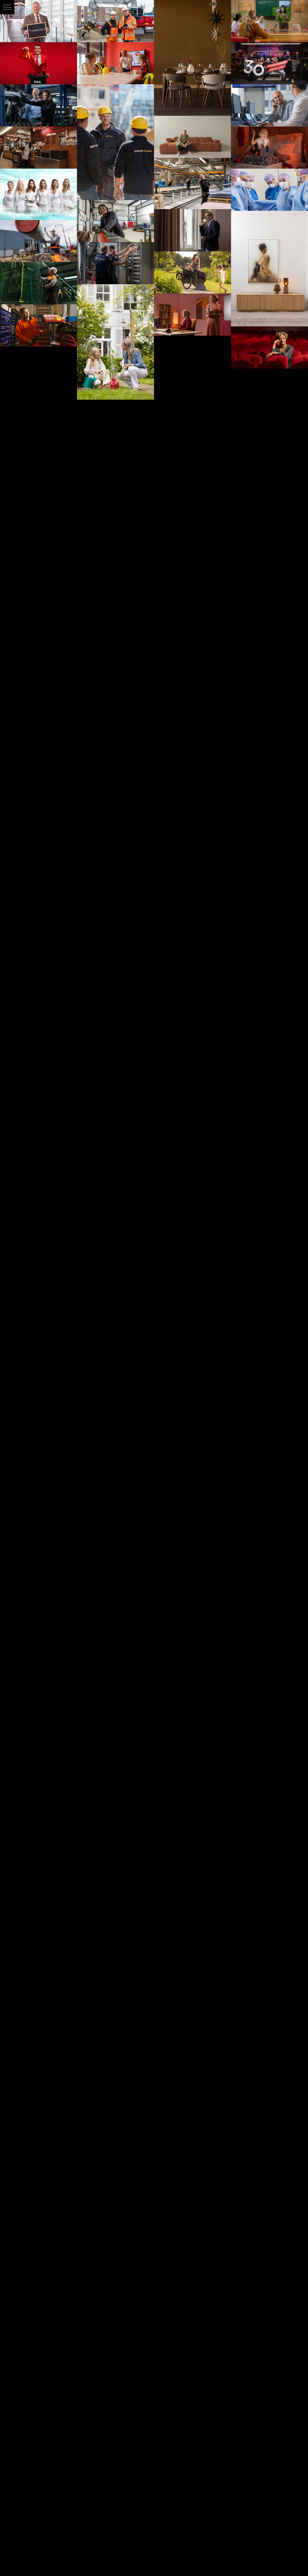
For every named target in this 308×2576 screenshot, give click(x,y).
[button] (7, 7)
